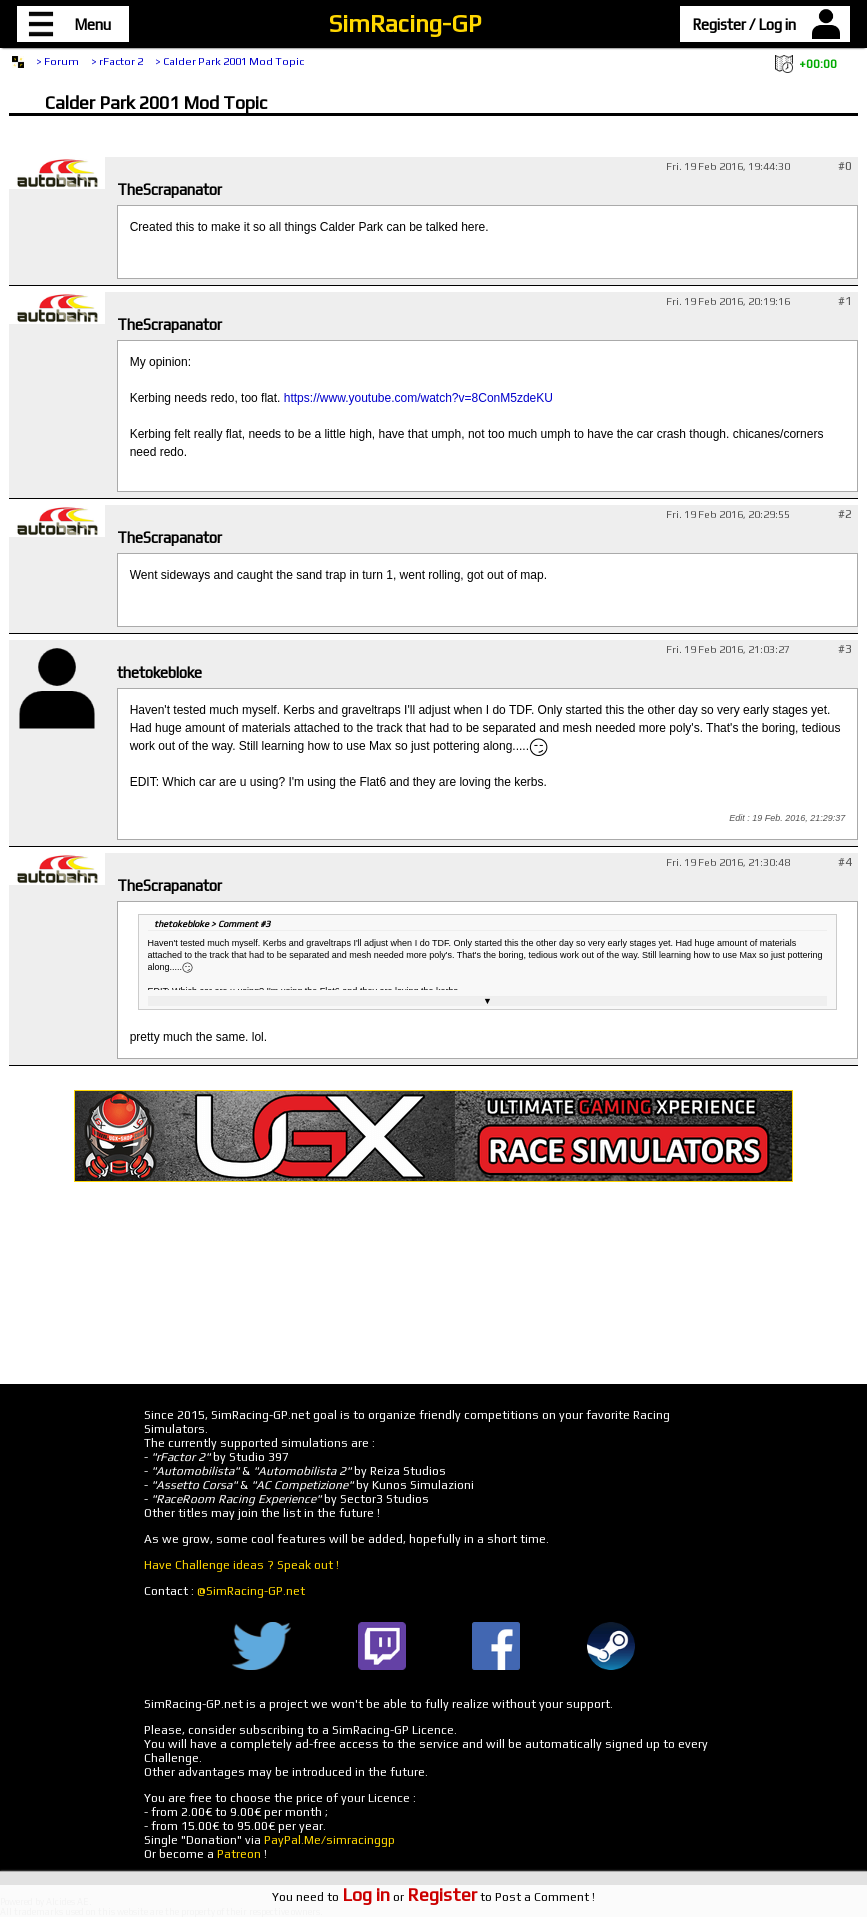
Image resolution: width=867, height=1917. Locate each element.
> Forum (57, 61)
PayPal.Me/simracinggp (329, 1840)
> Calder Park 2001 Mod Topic (229, 61)
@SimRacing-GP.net (251, 1591)
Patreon (239, 1854)
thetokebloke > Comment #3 (212, 924)
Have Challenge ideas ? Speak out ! (241, 1565)
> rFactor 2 (117, 61)
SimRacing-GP (405, 23)
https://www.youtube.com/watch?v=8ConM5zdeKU (418, 398)
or (409, 1897)
